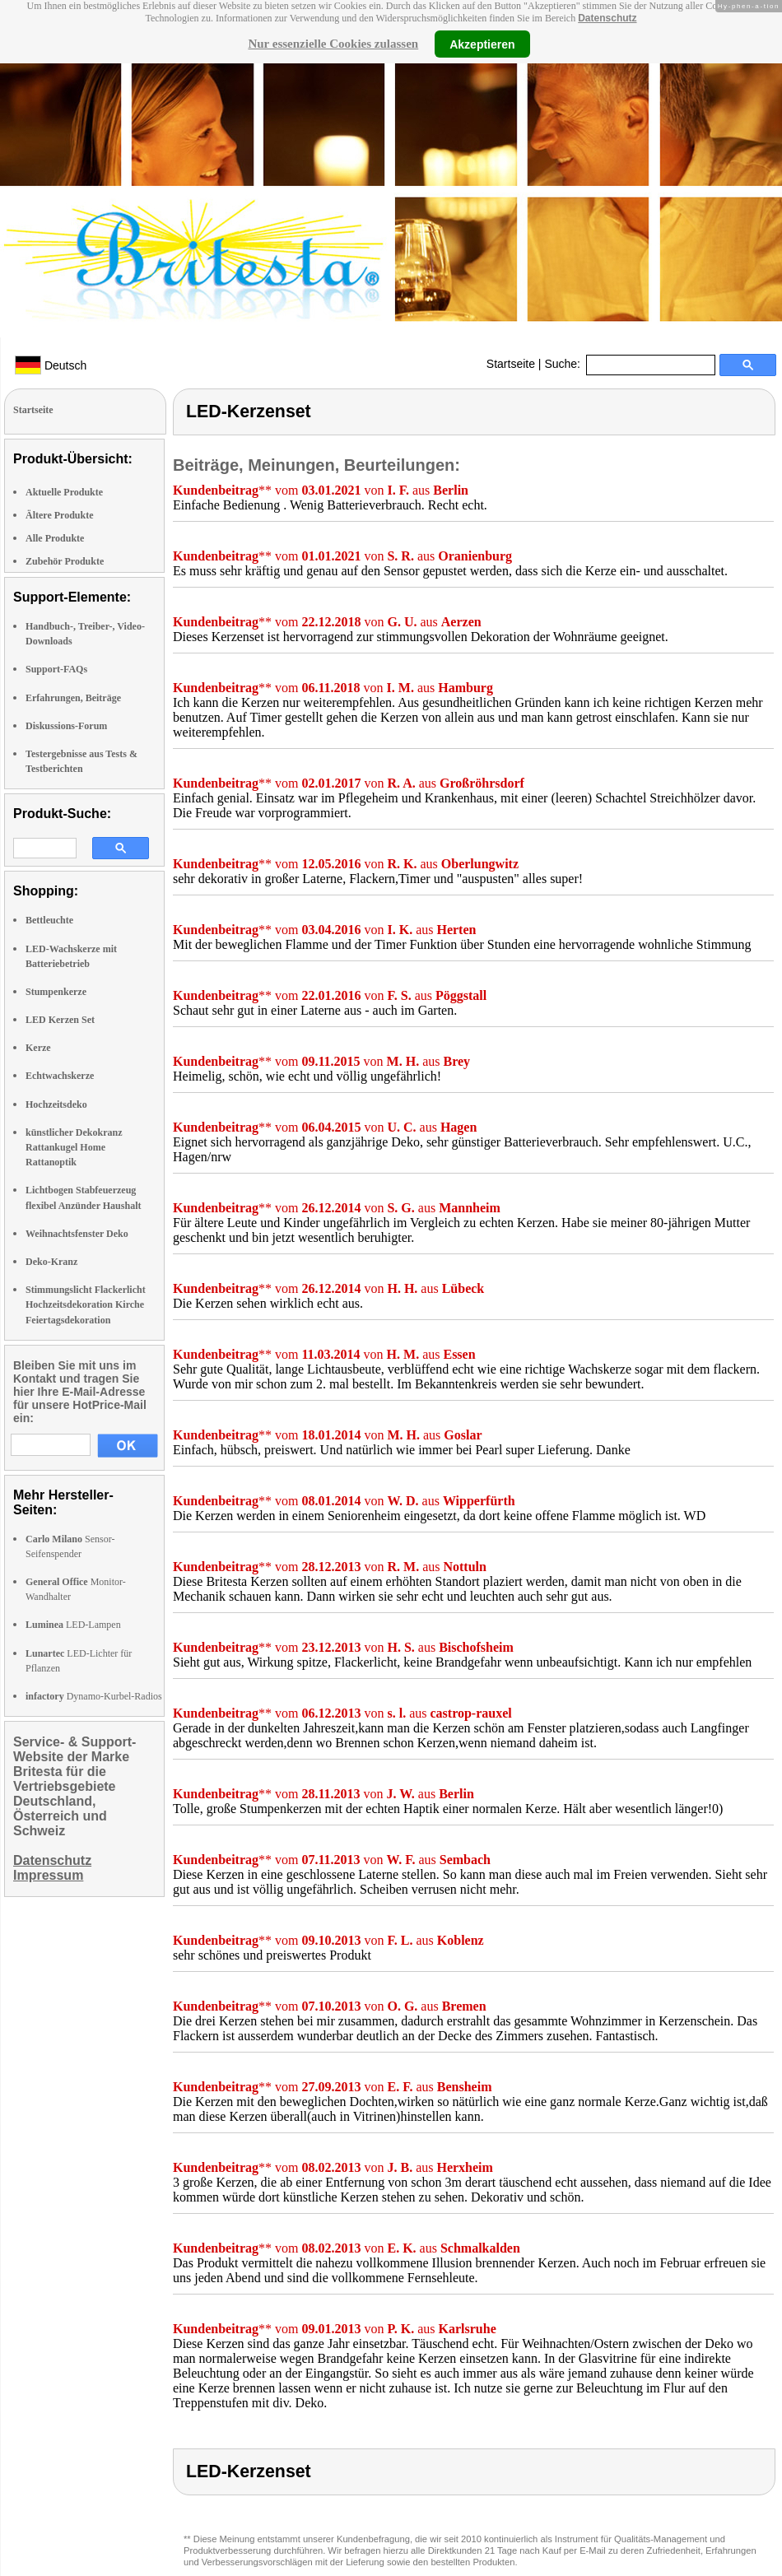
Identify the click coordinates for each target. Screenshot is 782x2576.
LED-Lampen (73, 1624)
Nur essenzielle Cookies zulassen (333, 43)
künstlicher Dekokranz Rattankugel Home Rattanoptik (74, 1147)
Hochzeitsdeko (56, 1104)
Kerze (38, 1047)
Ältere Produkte (60, 515)
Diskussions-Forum (66, 726)
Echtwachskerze (60, 1075)
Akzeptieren (481, 43)
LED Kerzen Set (60, 1019)
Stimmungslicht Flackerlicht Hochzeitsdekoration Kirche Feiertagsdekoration (86, 1304)
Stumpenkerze (56, 991)
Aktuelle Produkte (64, 492)
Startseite (510, 363)
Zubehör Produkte (65, 561)
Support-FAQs (56, 669)
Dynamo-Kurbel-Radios (94, 1696)
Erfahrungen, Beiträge (73, 698)
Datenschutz (607, 18)
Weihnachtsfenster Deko (77, 1233)
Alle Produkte (55, 538)
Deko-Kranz (51, 1261)
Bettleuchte (49, 920)
